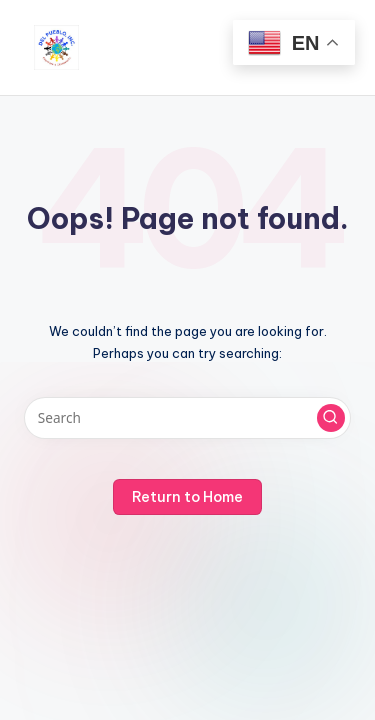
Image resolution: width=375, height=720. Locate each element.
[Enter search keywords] (187, 418)
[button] (331, 418)
